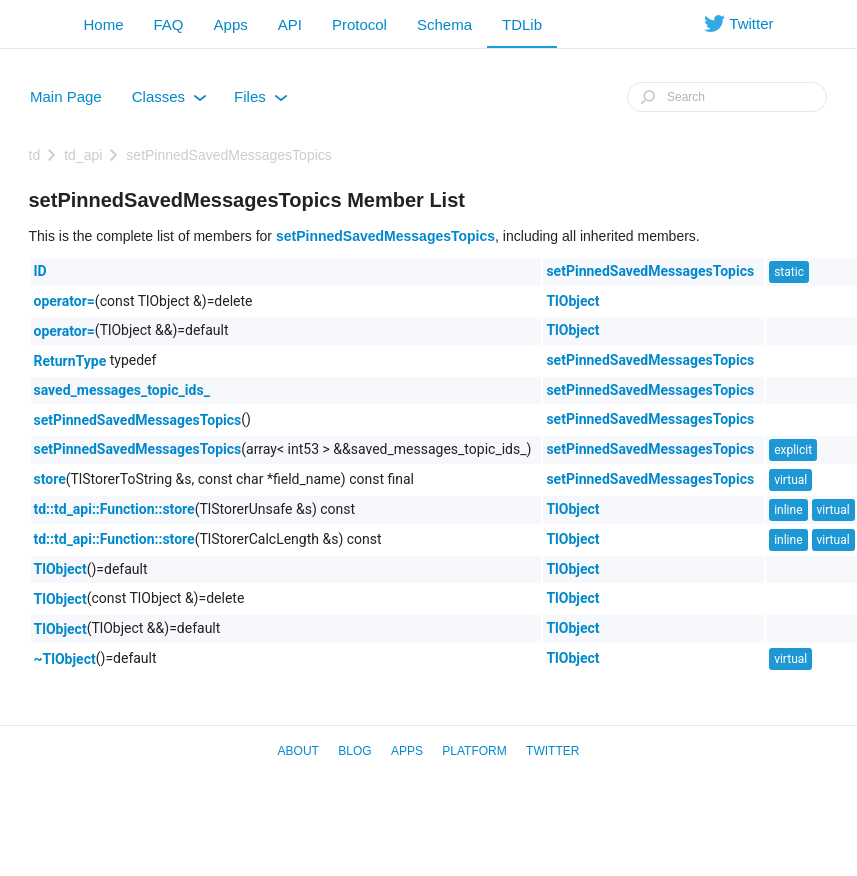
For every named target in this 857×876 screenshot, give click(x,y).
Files (261, 101)
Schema (444, 24)
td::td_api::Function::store (114, 509)
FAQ (169, 24)
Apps (231, 24)
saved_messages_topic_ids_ (122, 390)
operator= (64, 301)
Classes (169, 101)
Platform (474, 751)
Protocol (359, 24)
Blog (354, 751)
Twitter (552, 751)
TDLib (522, 24)
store (50, 479)
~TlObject (65, 659)
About (298, 751)
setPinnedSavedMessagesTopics (228, 155)
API (290, 24)
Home (104, 24)
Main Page (66, 96)
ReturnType (70, 361)
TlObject (572, 301)
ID (40, 271)
